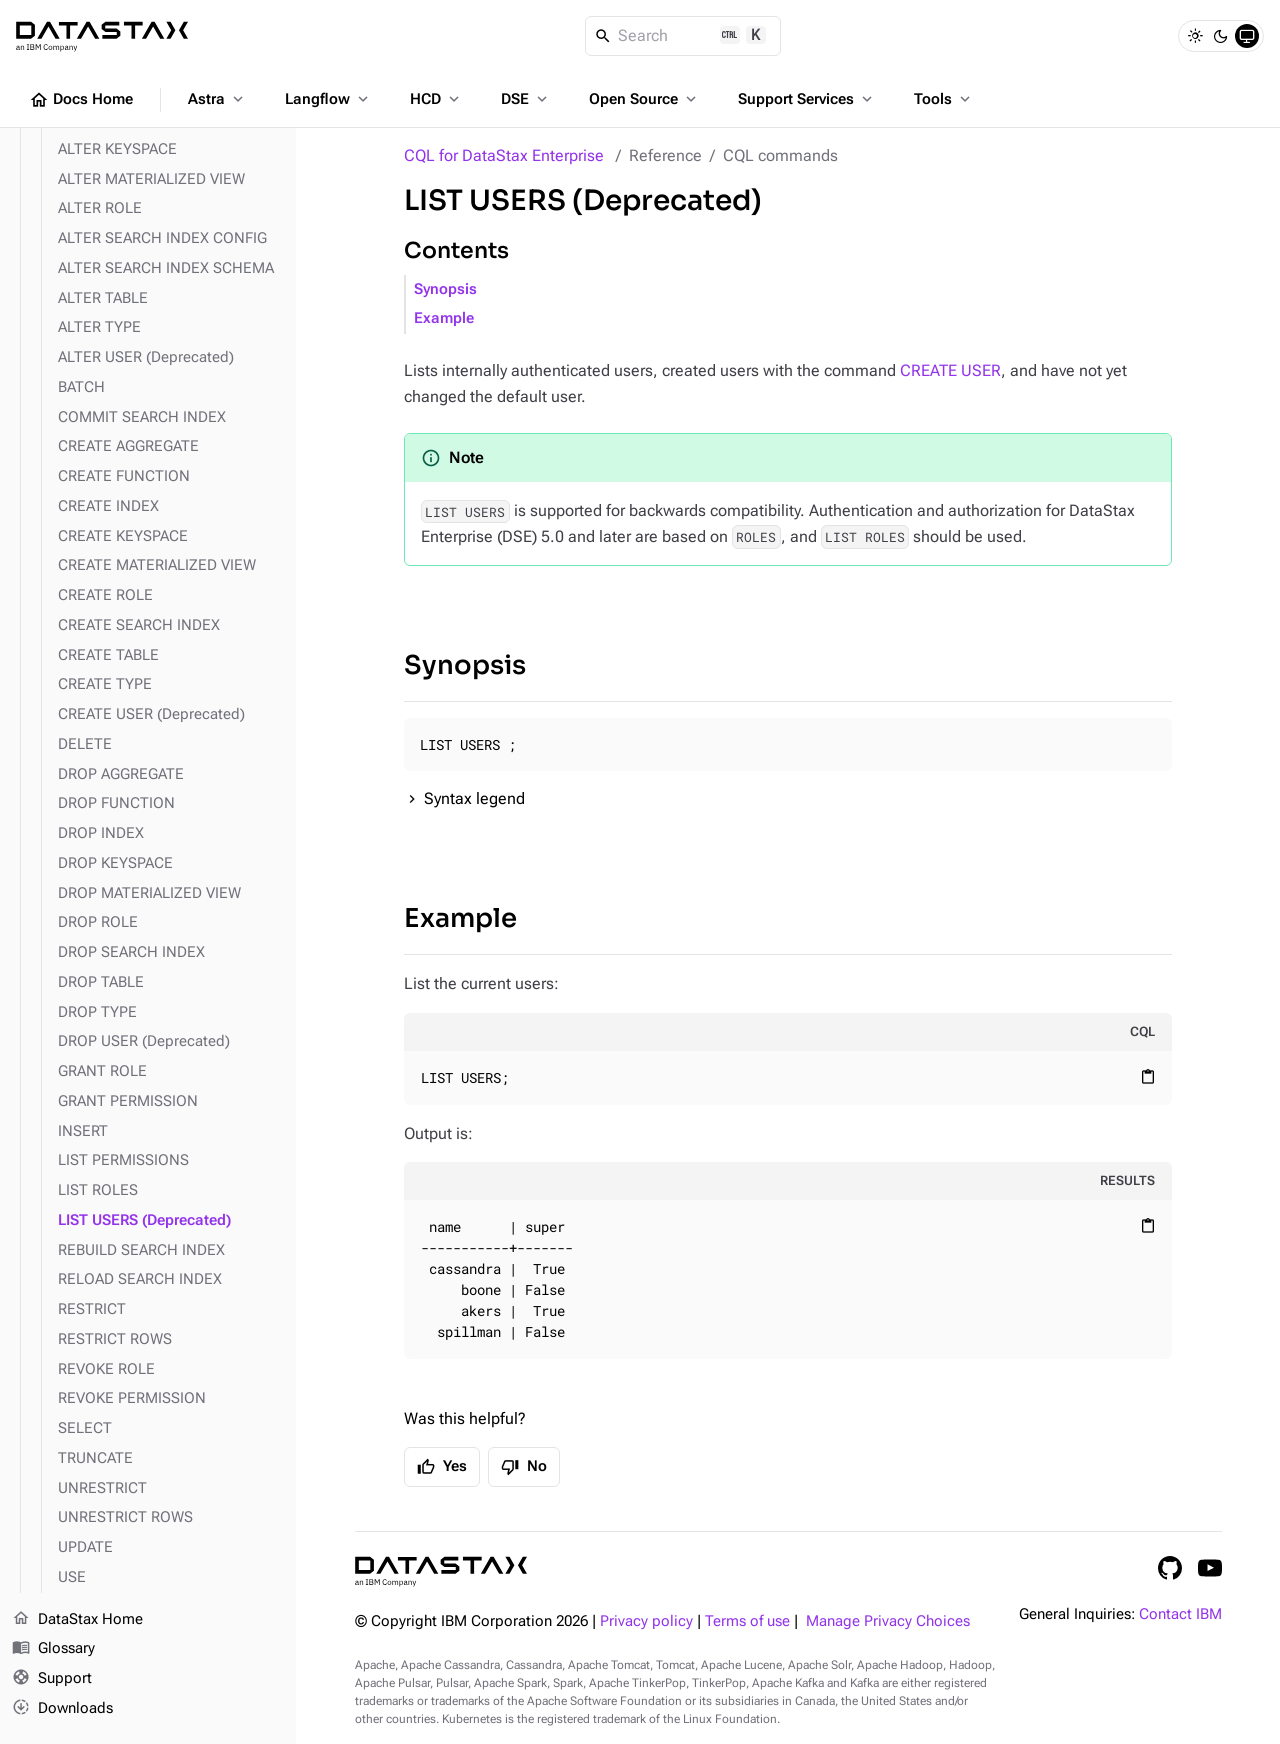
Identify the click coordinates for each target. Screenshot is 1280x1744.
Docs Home (81, 100)
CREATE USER (950, 370)
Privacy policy (646, 1621)
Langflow (328, 99)
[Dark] (1221, 36)
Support (52, 1679)
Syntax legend (474, 798)
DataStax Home (77, 1620)
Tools (944, 99)
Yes (442, 1467)
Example (444, 318)
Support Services (807, 99)
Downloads (62, 1709)
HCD (436, 99)
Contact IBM (1180, 1614)
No (524, 1467)
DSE (526, 99)
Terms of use (747, 1621)
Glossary (53, 1649)
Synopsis (445, 289)
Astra (217, 99)
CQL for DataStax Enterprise (504, 155)
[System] (1247, 36)
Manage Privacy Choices (888, 1621)
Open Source (644, 99)
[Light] (1195, 36)
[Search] (683, 36)
